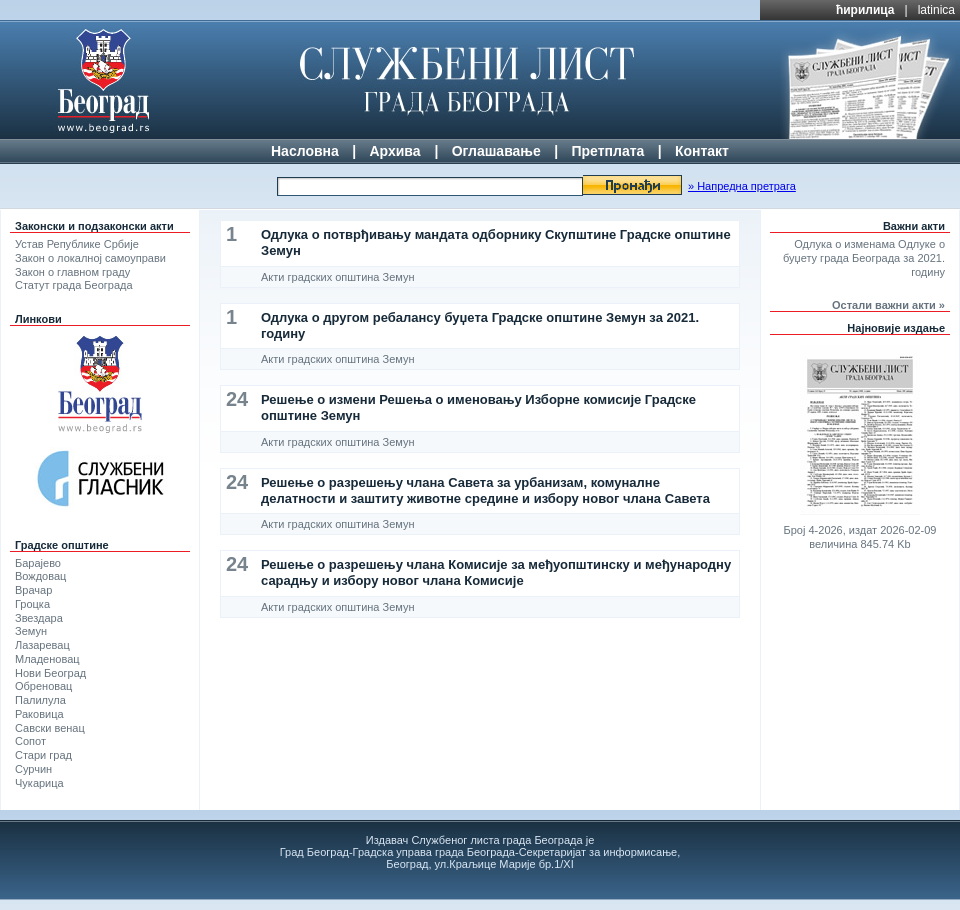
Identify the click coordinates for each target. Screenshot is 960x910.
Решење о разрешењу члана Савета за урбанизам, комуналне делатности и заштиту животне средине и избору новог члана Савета (485, 490)
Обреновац (43, 686)
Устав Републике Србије (77, 244)
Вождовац (40, 576)
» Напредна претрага (742, 186)
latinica (936, 10)
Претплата (607, 151)
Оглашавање (496, 151)
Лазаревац (42, 645)
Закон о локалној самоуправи (90, 258)
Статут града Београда (74, 285)
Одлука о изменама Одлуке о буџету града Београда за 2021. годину (864, 258)
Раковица (39, 714)
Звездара (39, 618)
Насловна (305, 151)
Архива (394, 151)
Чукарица (39, 783)
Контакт (702, 151)
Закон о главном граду (72, 272)
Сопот (30, 741)
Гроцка (32, 604)
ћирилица (865, 10)
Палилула (40, 700)
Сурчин (33, 769)
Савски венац (50, 728)
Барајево (38, 563)
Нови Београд (50, 673)
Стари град (43, 755)
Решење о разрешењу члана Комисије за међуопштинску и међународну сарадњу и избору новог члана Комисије (496, 572)
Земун (31, 631)
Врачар (33, 590)
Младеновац (47, 659)
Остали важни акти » (888, 305)
